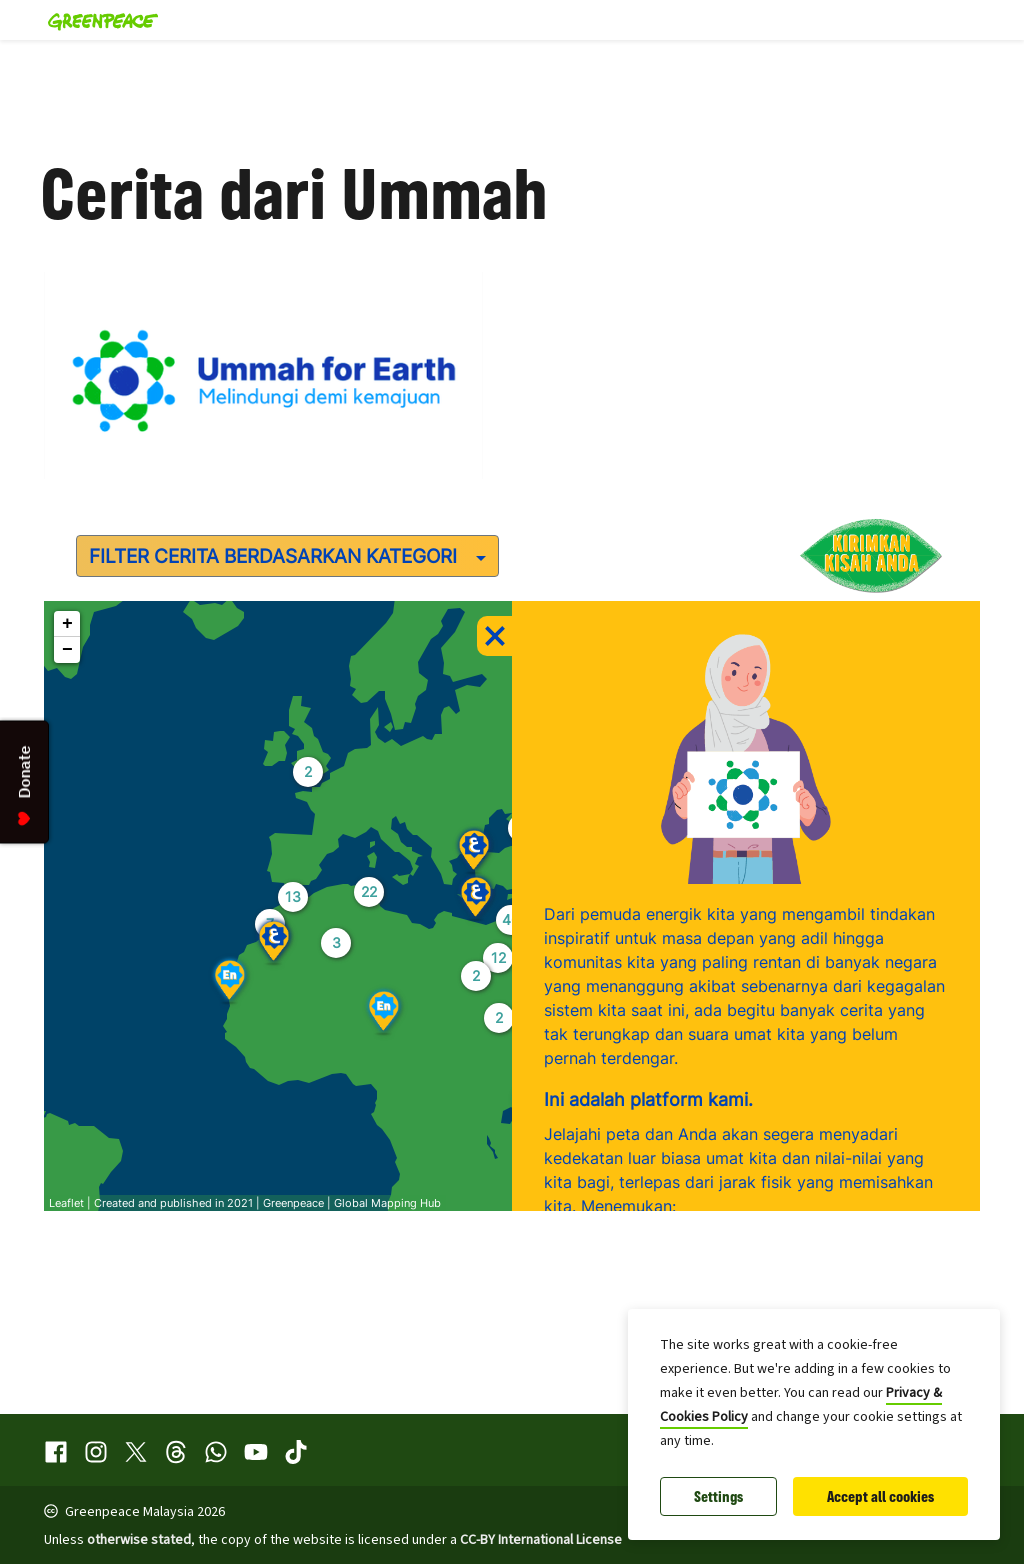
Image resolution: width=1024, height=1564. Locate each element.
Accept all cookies (880, 1496)
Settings (718, 1496)
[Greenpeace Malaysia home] (97, 20)
